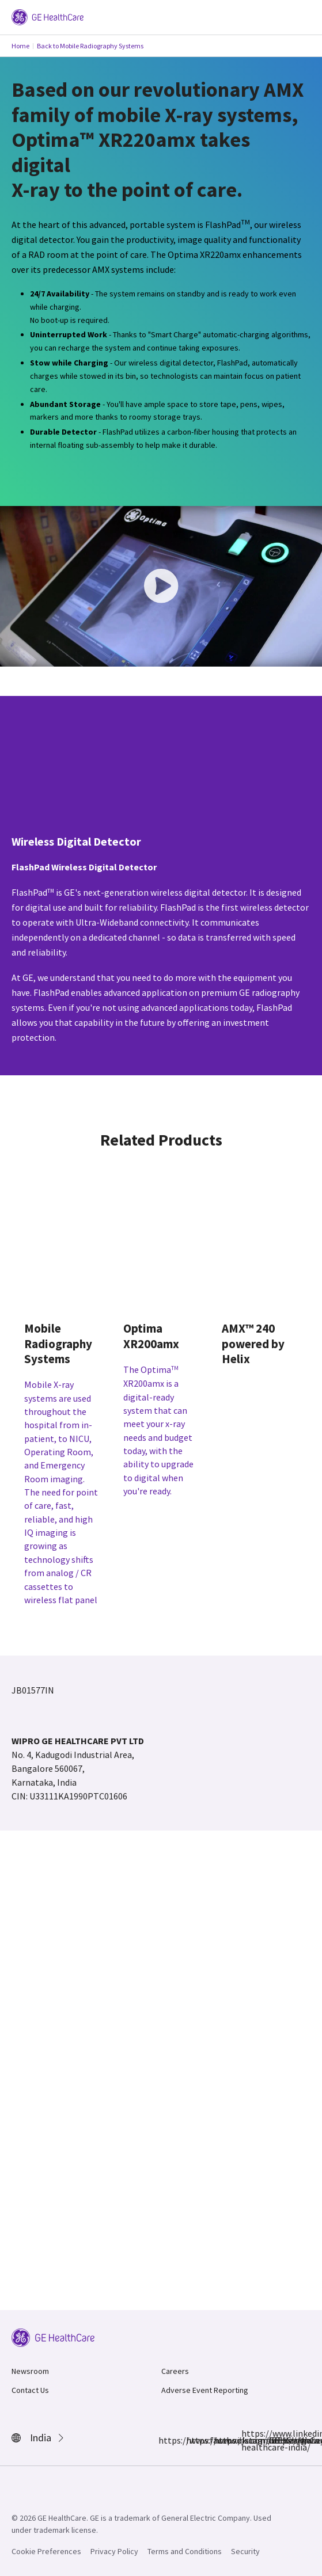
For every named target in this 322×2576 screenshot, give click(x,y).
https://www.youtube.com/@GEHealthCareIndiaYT (276, 2440)
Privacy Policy (114, 2551)
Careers (175, 2371)
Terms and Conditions (184, 2551)
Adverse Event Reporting (204, 2390)
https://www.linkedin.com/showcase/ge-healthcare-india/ (248, 2440)
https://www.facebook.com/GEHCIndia (165, 2440)
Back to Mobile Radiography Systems (90, 45)
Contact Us (30, 2390)
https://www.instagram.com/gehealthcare (193, 2440)
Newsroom (30, 2371)
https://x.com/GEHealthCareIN (221, 2440)
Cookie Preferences (46, 2551)
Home (20, 45)
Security (245, 2551)
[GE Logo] (48, 16)
